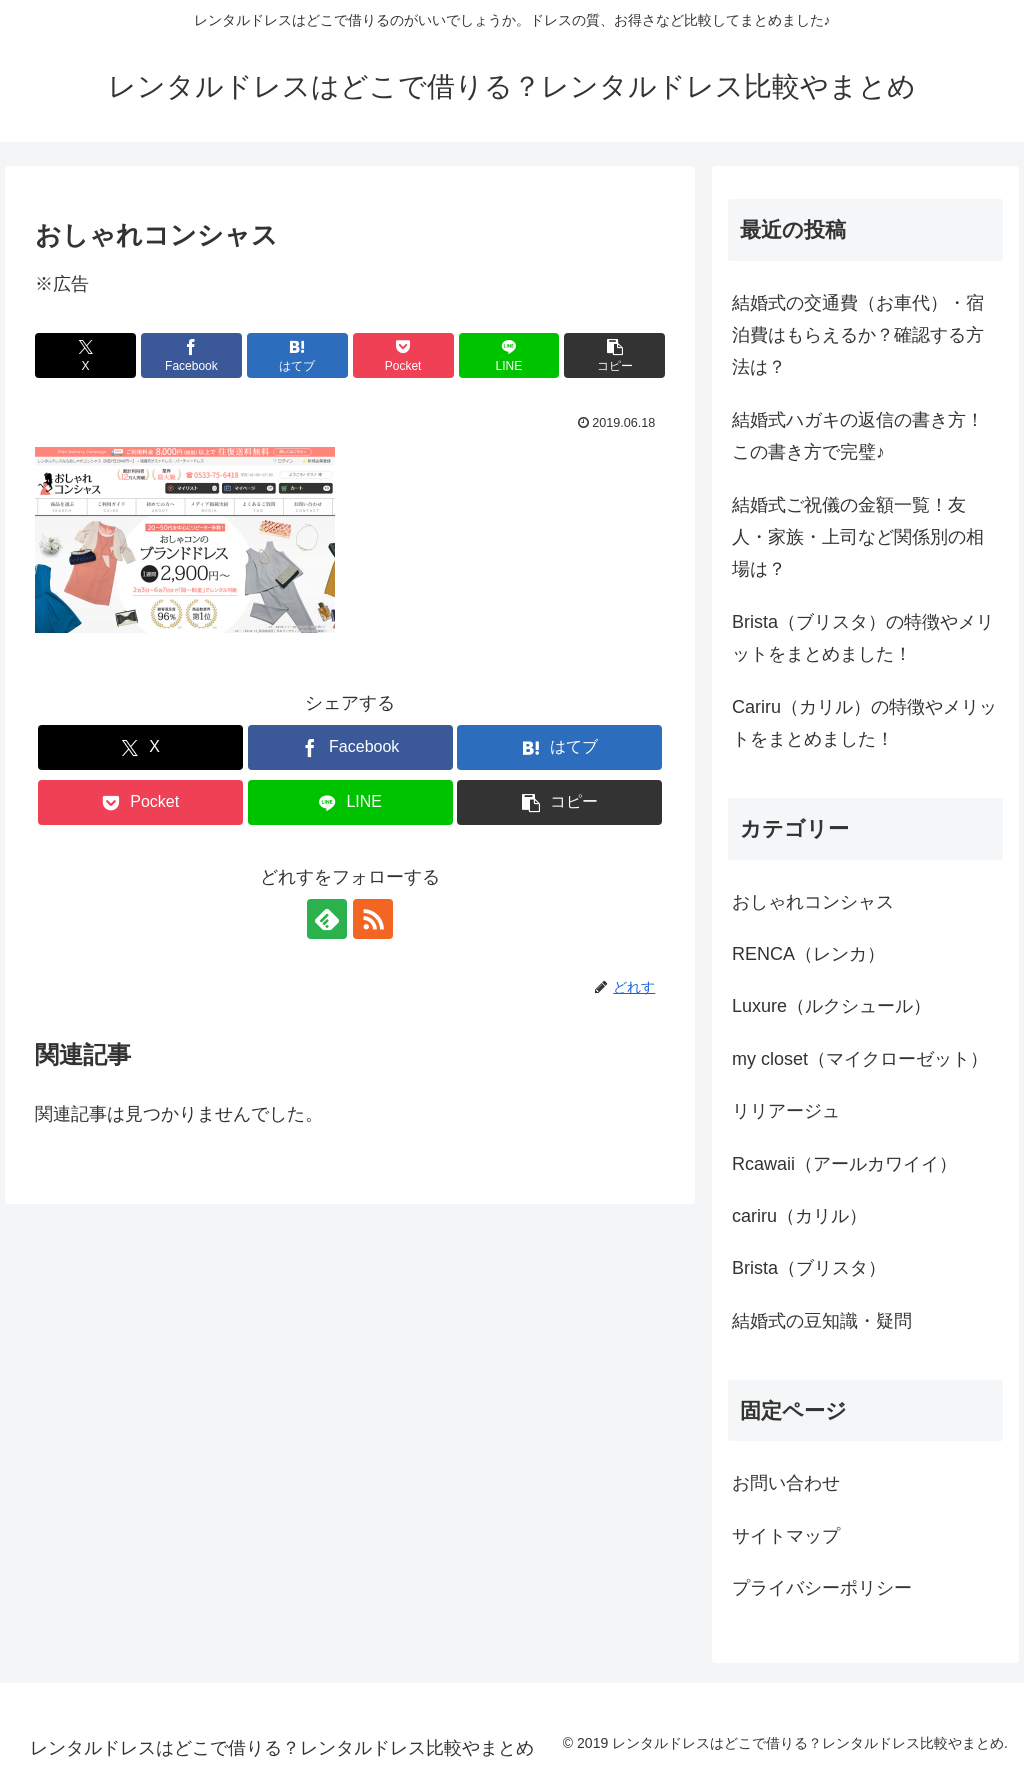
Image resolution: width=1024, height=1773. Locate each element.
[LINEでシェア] (509, 355)
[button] (614, 355)
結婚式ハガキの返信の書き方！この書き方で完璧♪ (858, 436)
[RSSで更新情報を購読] (373, 919)
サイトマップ (786, 1536)
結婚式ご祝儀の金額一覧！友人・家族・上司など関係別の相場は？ (858, 537)
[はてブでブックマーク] (297, 355)
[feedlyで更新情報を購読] (327, 919)
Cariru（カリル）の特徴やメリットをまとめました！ (864, 723)
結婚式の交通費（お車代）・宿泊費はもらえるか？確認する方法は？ (858, 335)
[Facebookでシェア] (191, 355)
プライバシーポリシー (822, 1588)
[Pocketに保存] (403, 355)
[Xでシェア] (85, 355)
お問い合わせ (786, 1483)
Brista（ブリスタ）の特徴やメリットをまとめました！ (863, 638)
